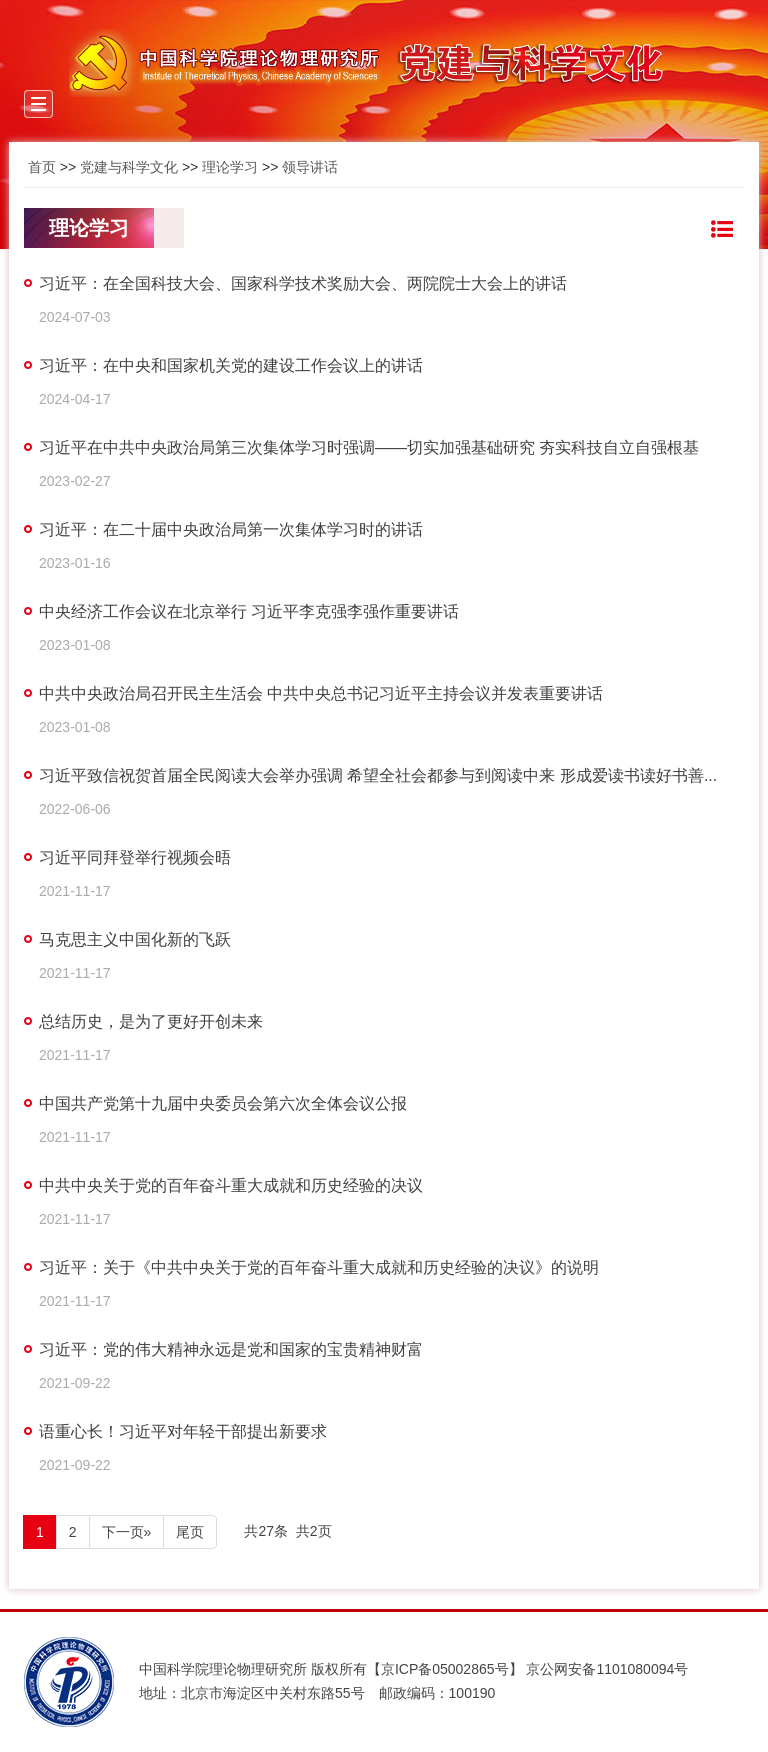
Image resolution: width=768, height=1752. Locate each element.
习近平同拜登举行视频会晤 (135, 857)
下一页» (127, 1532)
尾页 (190, 1532)
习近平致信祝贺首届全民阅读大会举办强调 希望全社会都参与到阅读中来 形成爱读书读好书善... (378, 775)
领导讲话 (310, 167)
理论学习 (230, 167)
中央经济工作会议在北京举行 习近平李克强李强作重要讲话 (249, 611)
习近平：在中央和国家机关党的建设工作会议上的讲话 (231, 365)
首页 (42, 167)
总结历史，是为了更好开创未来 (151, 1021)
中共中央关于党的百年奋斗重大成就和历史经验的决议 (231, 1185)
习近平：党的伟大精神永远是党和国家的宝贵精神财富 (231, 1349)
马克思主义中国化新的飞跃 (135, 939)
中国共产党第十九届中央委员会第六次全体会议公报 (223, 1103)
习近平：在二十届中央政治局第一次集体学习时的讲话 (231, 529)
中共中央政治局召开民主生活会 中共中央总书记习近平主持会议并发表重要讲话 (321, 693)
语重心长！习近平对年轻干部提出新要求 (183, 1431)
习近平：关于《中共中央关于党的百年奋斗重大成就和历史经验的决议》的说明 (319, 1267)
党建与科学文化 (129, 167)
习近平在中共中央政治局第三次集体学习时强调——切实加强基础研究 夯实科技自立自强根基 (369, 447)
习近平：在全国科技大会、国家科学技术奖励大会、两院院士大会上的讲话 (303, 283)
